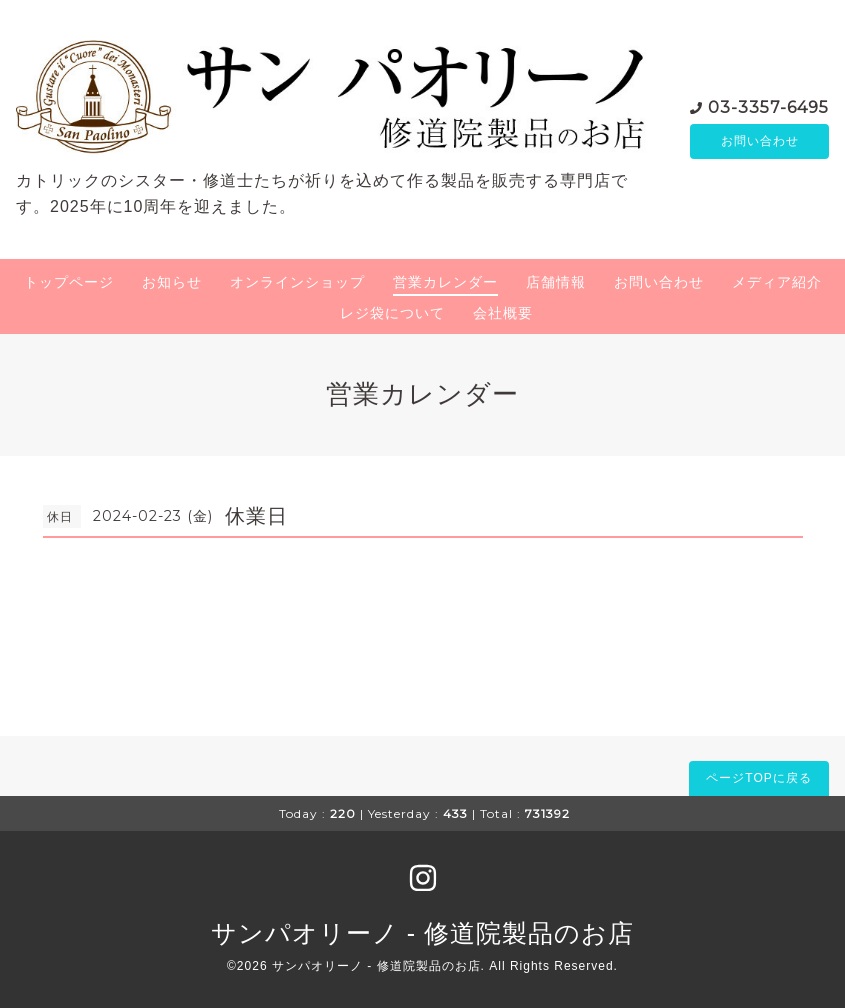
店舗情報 (556, 282)
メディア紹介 (777, 282)
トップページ (69, 282)
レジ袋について (392, 313)
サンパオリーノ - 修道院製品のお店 (422, 933)
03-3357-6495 (768, 106)
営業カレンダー (445, 282)
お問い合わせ (760, 142)
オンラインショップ (297, 282)
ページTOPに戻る (758, 778)
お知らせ (172, 282)
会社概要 (503, 313)
